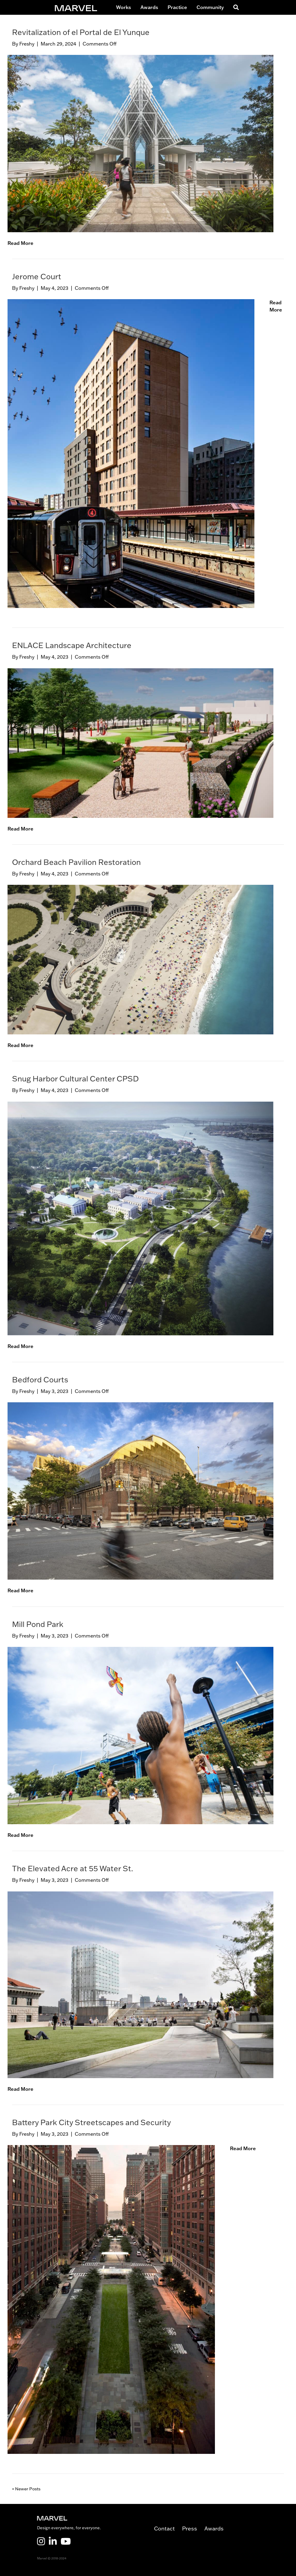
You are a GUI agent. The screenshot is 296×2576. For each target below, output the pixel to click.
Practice (177, 7)
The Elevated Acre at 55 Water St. (72, 1868)
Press (193, 2528)
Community (210, 7)
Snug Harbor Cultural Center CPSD (75, 1078)
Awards (149, 7)
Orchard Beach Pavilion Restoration (76, 862)
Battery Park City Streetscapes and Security (91, 2122)
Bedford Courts (40, 1379)
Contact (168, 2528)
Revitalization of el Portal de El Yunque (81, 32)
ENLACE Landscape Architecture (71, 645)
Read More (20, 243)
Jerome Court (36, 276)
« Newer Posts (26, 2489)
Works (123, 7)
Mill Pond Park (37, 1624)
